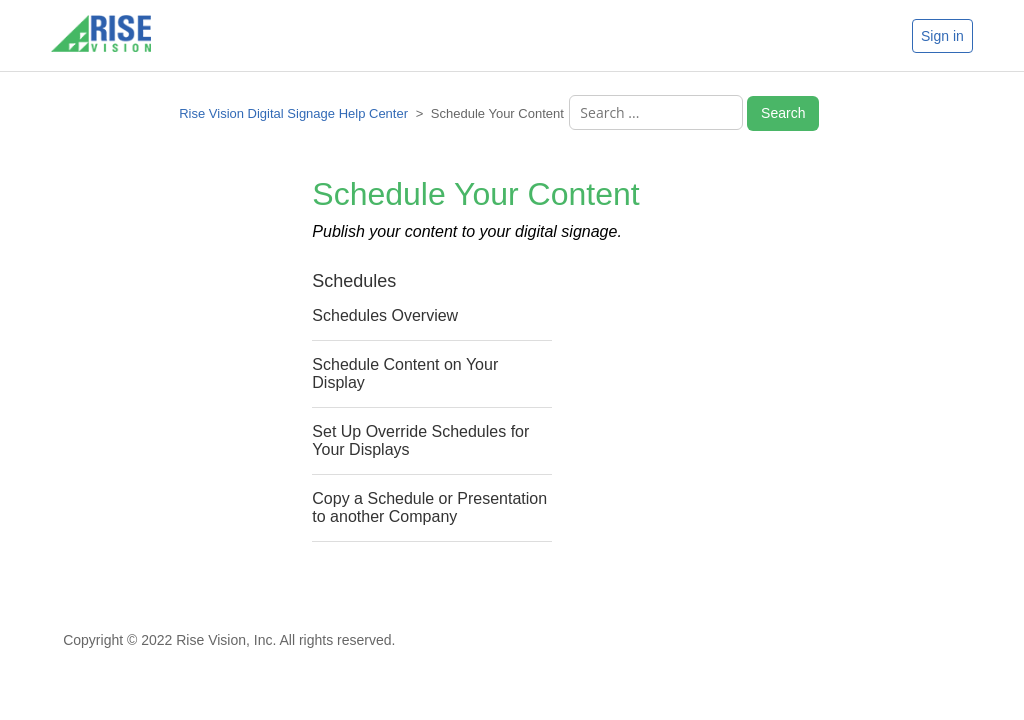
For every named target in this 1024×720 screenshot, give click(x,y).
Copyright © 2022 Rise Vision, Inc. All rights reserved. (229, 640)
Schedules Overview (385, 315)
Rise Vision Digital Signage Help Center (293, 113)
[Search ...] (655, 112)
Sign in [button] (942, 36)
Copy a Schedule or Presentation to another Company (429, 507)
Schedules (354, 281)
